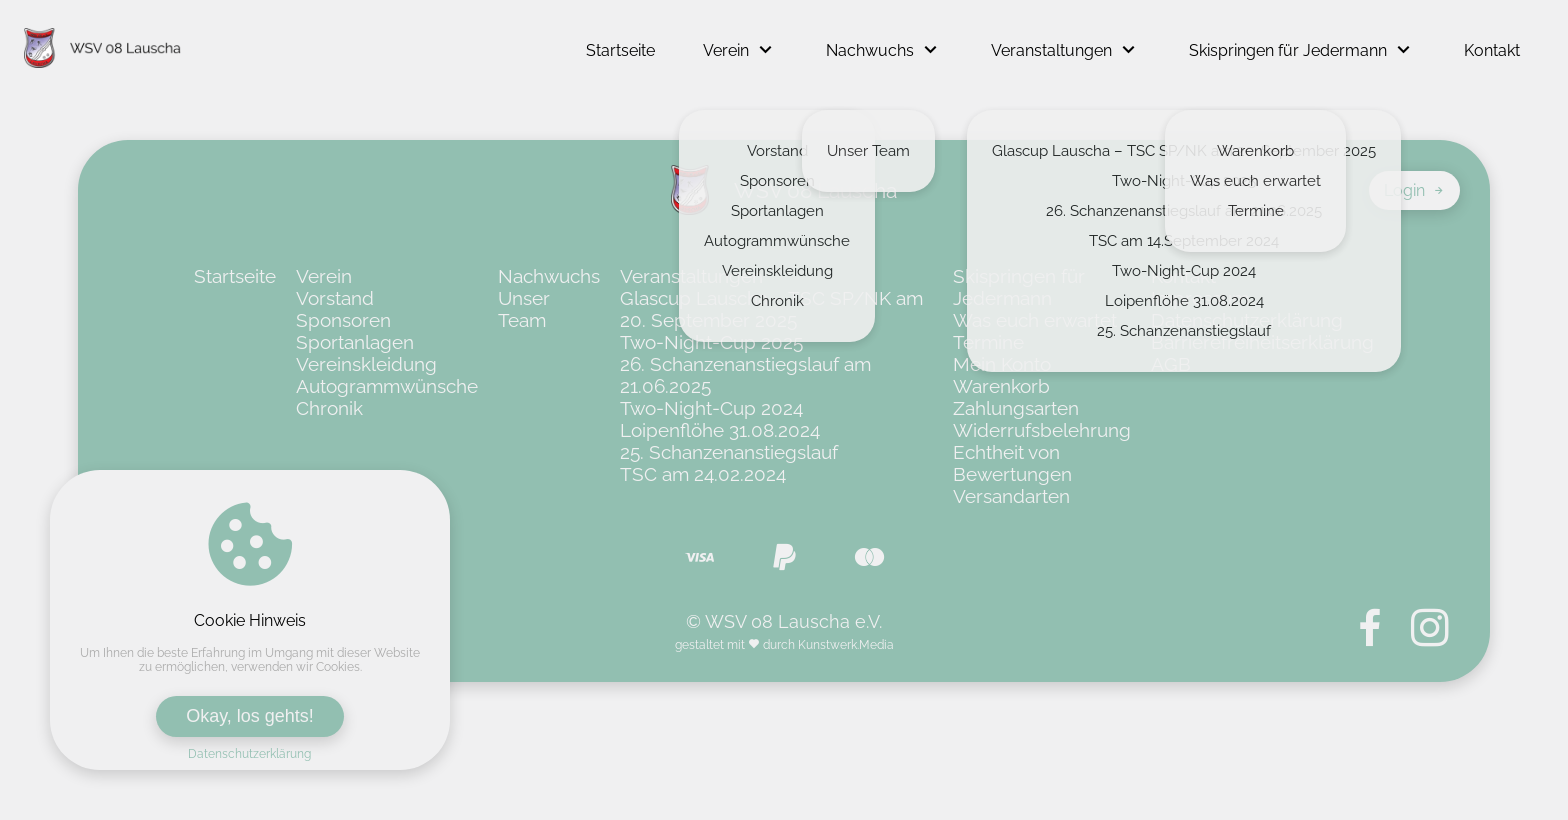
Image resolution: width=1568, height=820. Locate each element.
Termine (988, 342)
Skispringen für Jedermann (1288, 50)
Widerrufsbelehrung (1042, 430)
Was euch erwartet (1035, 320)
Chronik (329, 408)
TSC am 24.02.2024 (703, 474)
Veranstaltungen (1051, 50)
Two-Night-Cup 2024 (711, 408)
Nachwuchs (870, 50)
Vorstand (335, 298)
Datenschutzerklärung (249, 754)
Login (1414, 190)
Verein (726, 50)
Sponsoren (343, 320)
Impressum (1200, 298)
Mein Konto (1002, 364)
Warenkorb (1001, 386)
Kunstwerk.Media (846, 645)
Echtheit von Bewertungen (1012, 463)
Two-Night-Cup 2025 (711, 342)
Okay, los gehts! (250, 716)
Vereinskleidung (366, 364)
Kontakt (1492, 50)
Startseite (620, 50)
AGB (1171, 364)
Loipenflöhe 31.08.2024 (720, 430)
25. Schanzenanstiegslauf (729, 452)
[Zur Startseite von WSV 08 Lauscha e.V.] (102, 50)
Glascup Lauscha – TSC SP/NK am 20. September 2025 (771, 309)
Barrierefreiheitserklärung (1262, 342)
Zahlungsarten (1016, 408)
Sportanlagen (355, 342)
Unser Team (524, 309)
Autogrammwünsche (387, 386)
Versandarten (1011, 496)
